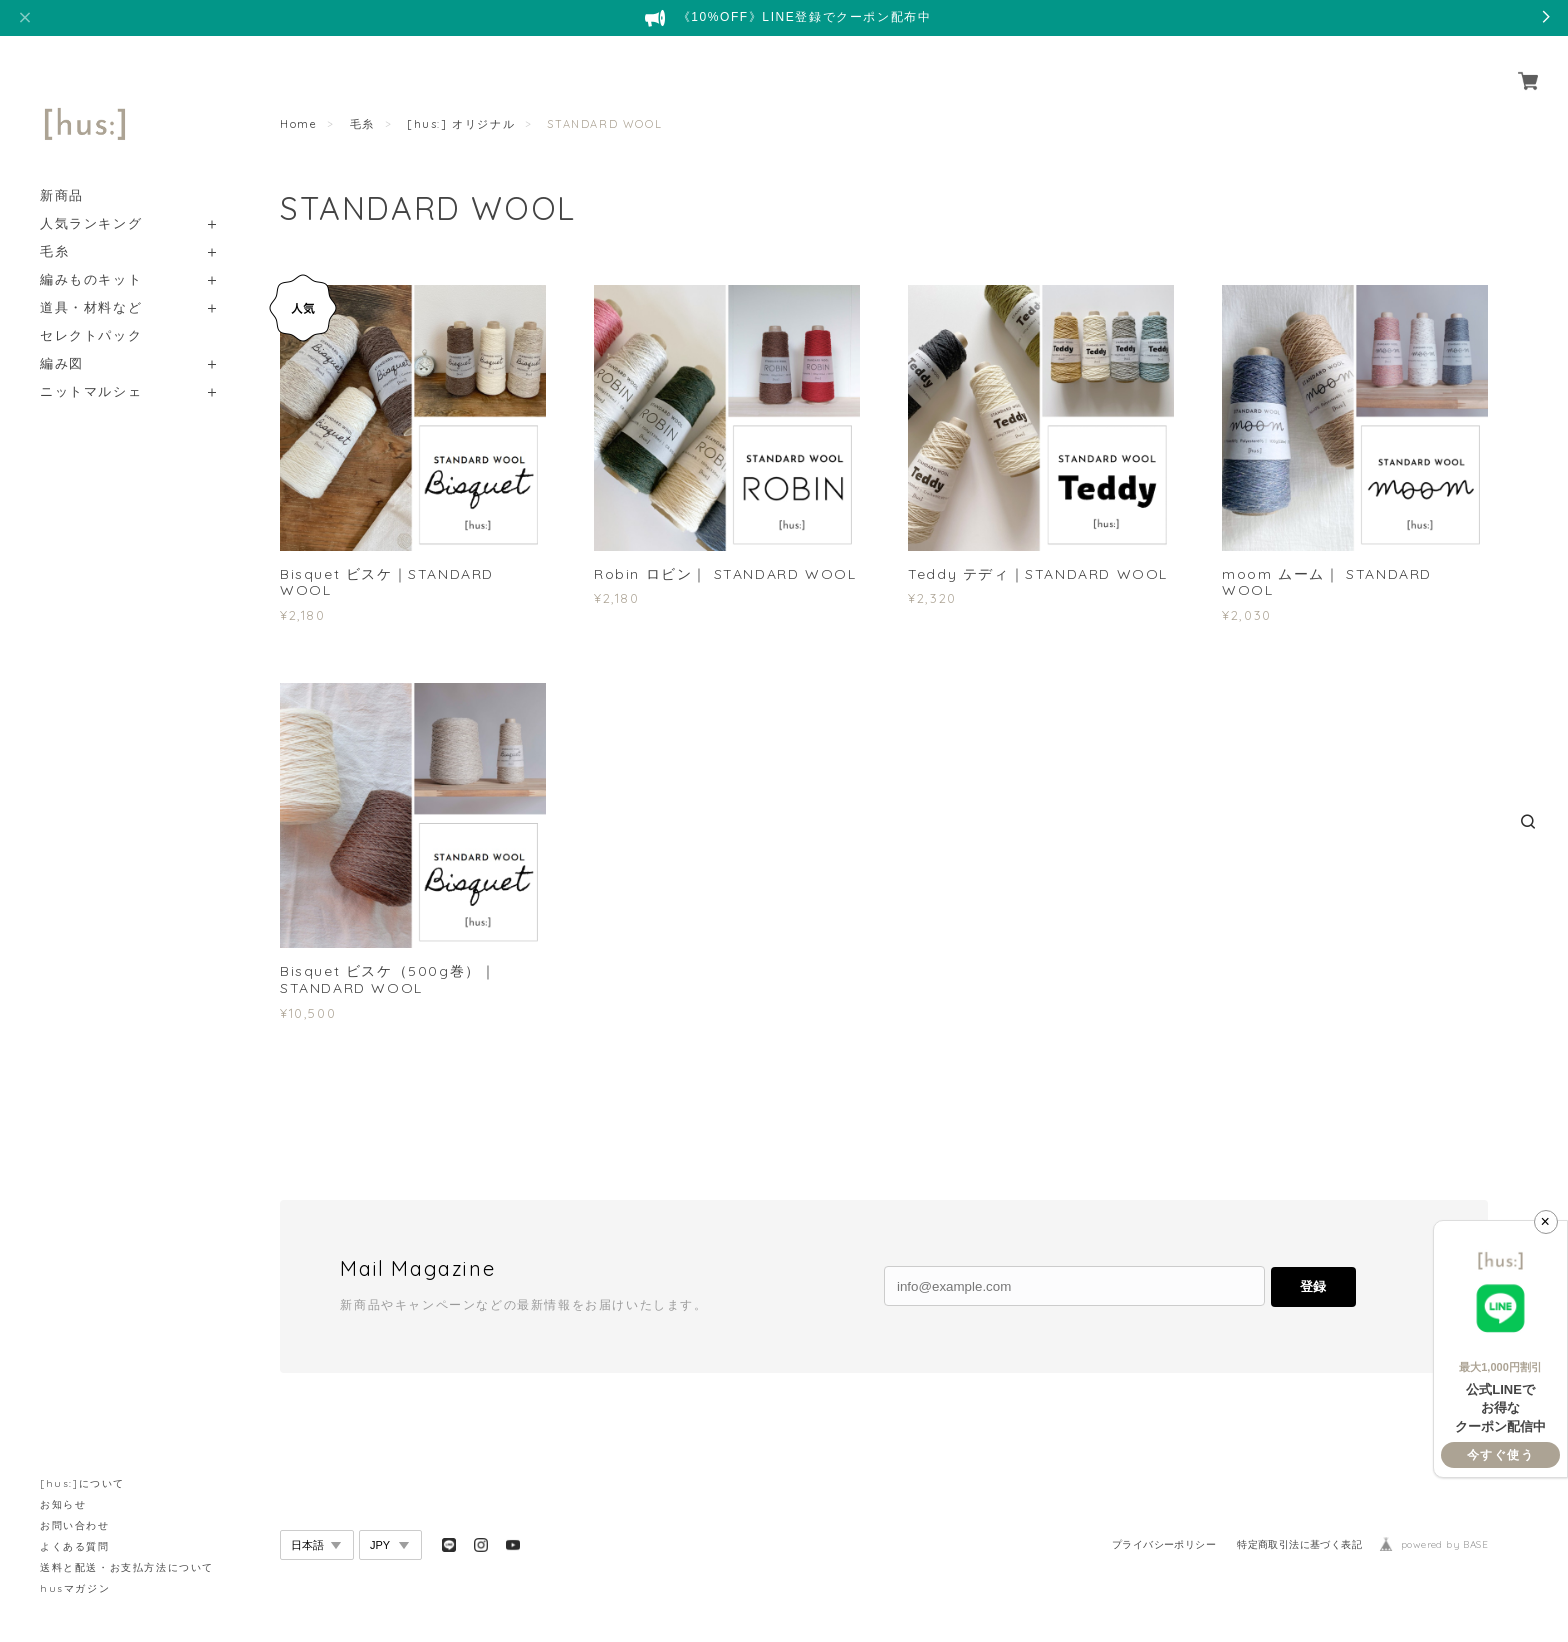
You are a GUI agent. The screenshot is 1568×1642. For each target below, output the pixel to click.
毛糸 (54, 228)
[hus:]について (82, 1483)
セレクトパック (91, 312)
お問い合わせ (75, 1525)
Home (298, 124)
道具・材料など (91, 284)
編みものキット (91, 256)
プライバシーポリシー (1164, 1544)
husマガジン (75, 1588)
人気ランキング (91, 200)
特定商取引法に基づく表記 (1299, 1544)
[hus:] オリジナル (461, 124)
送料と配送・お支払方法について (127, 1567)
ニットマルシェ (91, 368)
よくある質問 (75, 1546)
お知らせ (63, 1504)
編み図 (62, 340)
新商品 (62, 172)
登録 (1313, 1286)
